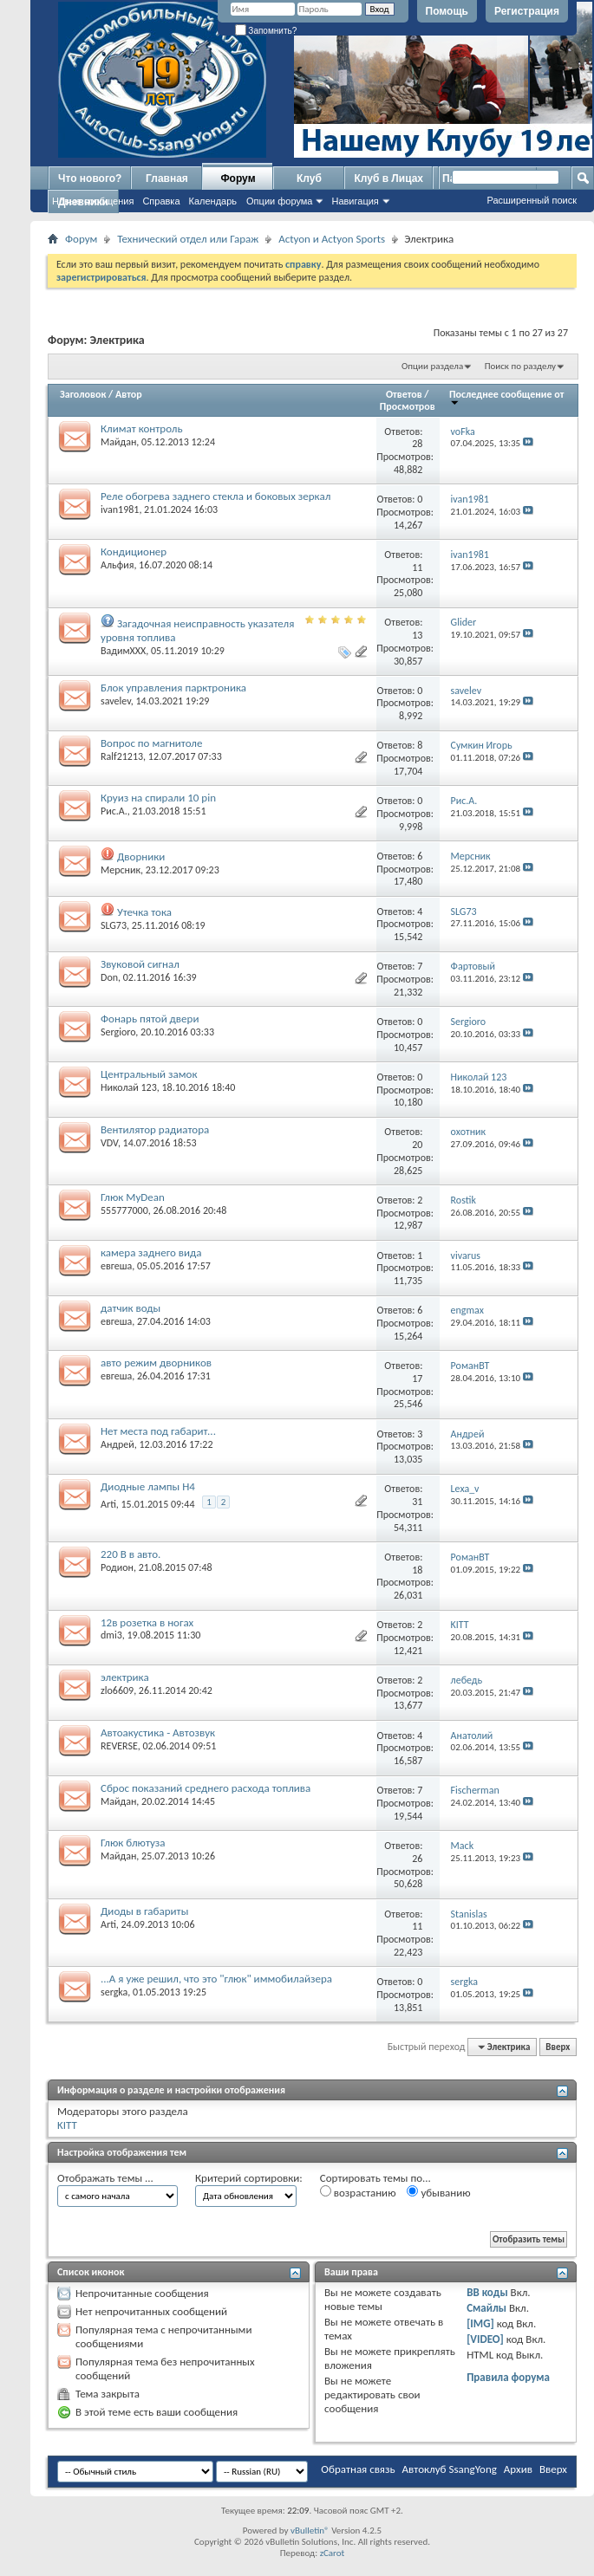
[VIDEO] (485, 2339)
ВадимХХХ (123, 651)
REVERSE (119, 1746)
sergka (114, 1992)
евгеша (116, 1266)
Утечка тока (144, 911)
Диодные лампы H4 (148, 1486)
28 (417, 444)
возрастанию (358, 2192)
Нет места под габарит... (158, 1430)
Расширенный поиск (531, 200)
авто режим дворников (156, 1362)
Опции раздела (432, 366)
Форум (237, 178)
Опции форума (279, 201)
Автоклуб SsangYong (449, 2468)
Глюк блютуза (133, 1842)
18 (417, 1570)
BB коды (487, 2292)
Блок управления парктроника (173, 687)
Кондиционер (133, 551)
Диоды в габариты (144, 1910)
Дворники (141, 856)
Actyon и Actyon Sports (331, 238)
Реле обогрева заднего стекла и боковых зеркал (215, 496)
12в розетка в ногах (147, 1622)
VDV (109, 1143)
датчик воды (130, 1307)
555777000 (124, 1210)
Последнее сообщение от (506, 397)
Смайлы (486, 2307)
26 (417, 1859)
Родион (117, 1567)
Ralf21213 (122, 756)
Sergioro (118, 1032)
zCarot (332, 2553)
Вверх (557, 2047)
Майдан (118, 442)
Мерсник (120, 870)
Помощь (447, 11)
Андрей (117, 1444)
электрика (125, 1677)
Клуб (309, 178)
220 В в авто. (130, 1554)
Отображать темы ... (105, 2177)
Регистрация (526, 11)
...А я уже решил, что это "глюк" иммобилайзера (216, 1978)
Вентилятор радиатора (155, 1129)
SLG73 (114, 925)
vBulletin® (310, 2530)
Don (109, 977)
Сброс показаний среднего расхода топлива (205, 1787)
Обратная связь (358, 2468)
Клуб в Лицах (388, 178)
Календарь (213, 201)
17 (417, 1378)
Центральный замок (149, 1073)
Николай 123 (129, 1087)
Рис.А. (114, 811)
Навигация (354, 201)
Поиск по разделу (520, 366)
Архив (518, 2468)
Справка (161, 201)
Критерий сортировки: (249, 2177)
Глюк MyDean (133, 1197)
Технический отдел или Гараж (187, 238)
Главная (167, 178)
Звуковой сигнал (140, 963)
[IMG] (480, 2323)
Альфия (117, 565)
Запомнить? (266, 31)
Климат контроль (142, 428)
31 (417, 1502)
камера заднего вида (151, 1252)
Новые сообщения (93, 201)
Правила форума (508, 2377)
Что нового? (89, 178)
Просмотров (407, 406)
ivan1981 (120, 509)
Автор (128, 394)
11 (417, 567)
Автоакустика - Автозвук (158, 1732)
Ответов (404, 394)
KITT (67, 2125)
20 (417, 1145)
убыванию (438, 2192)
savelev (116, 701)
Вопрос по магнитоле (151, 742)
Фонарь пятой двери (150, 1018)
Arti (108, 1504)
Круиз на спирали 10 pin (158, 797)
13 (417, 635)
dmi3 (111, 1635)
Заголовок (83, 394)
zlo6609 (117, 1690)
